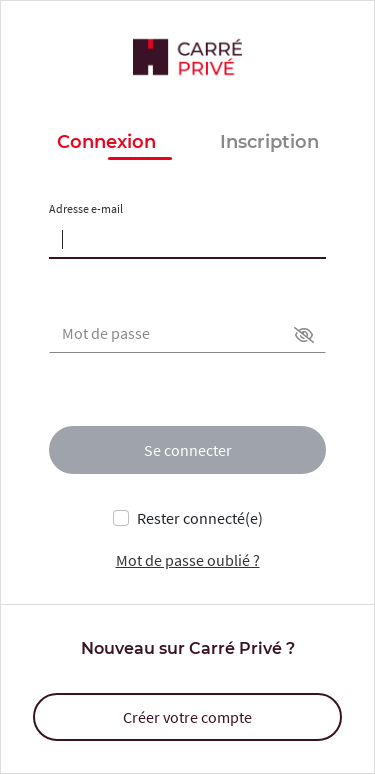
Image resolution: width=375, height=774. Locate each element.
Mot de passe (106, 333)
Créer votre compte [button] (187, 717)
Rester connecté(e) (200, 518)
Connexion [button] (106, 143)
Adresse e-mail (86, 208)
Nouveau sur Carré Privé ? (188, 648)
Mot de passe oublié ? (188, 560)
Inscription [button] (269, 142)
